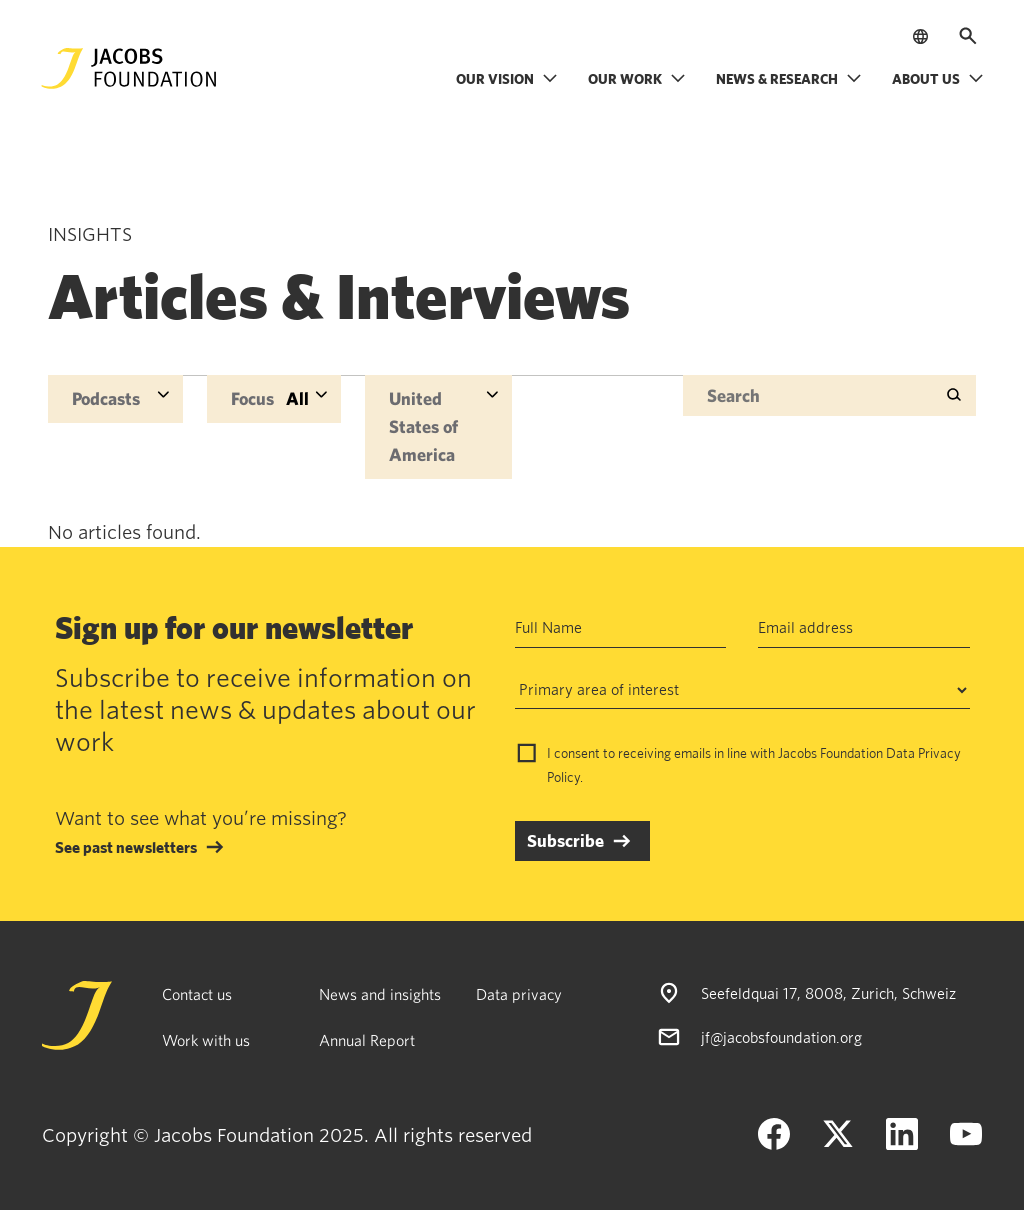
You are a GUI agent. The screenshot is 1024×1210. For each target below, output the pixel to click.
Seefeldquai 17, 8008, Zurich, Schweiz (828, 993)
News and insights (380, 994)
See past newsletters (126, 847)
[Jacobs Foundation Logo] (129, 68)
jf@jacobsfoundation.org (781, 1037)
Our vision (507, 78)
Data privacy (519, 994)
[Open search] (968, 36)
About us (938, 78)
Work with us (206, 1040)
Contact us (197, 994)
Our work (637, 78)
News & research (789, 78)
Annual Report (367, 1040)
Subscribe (565, 840)
